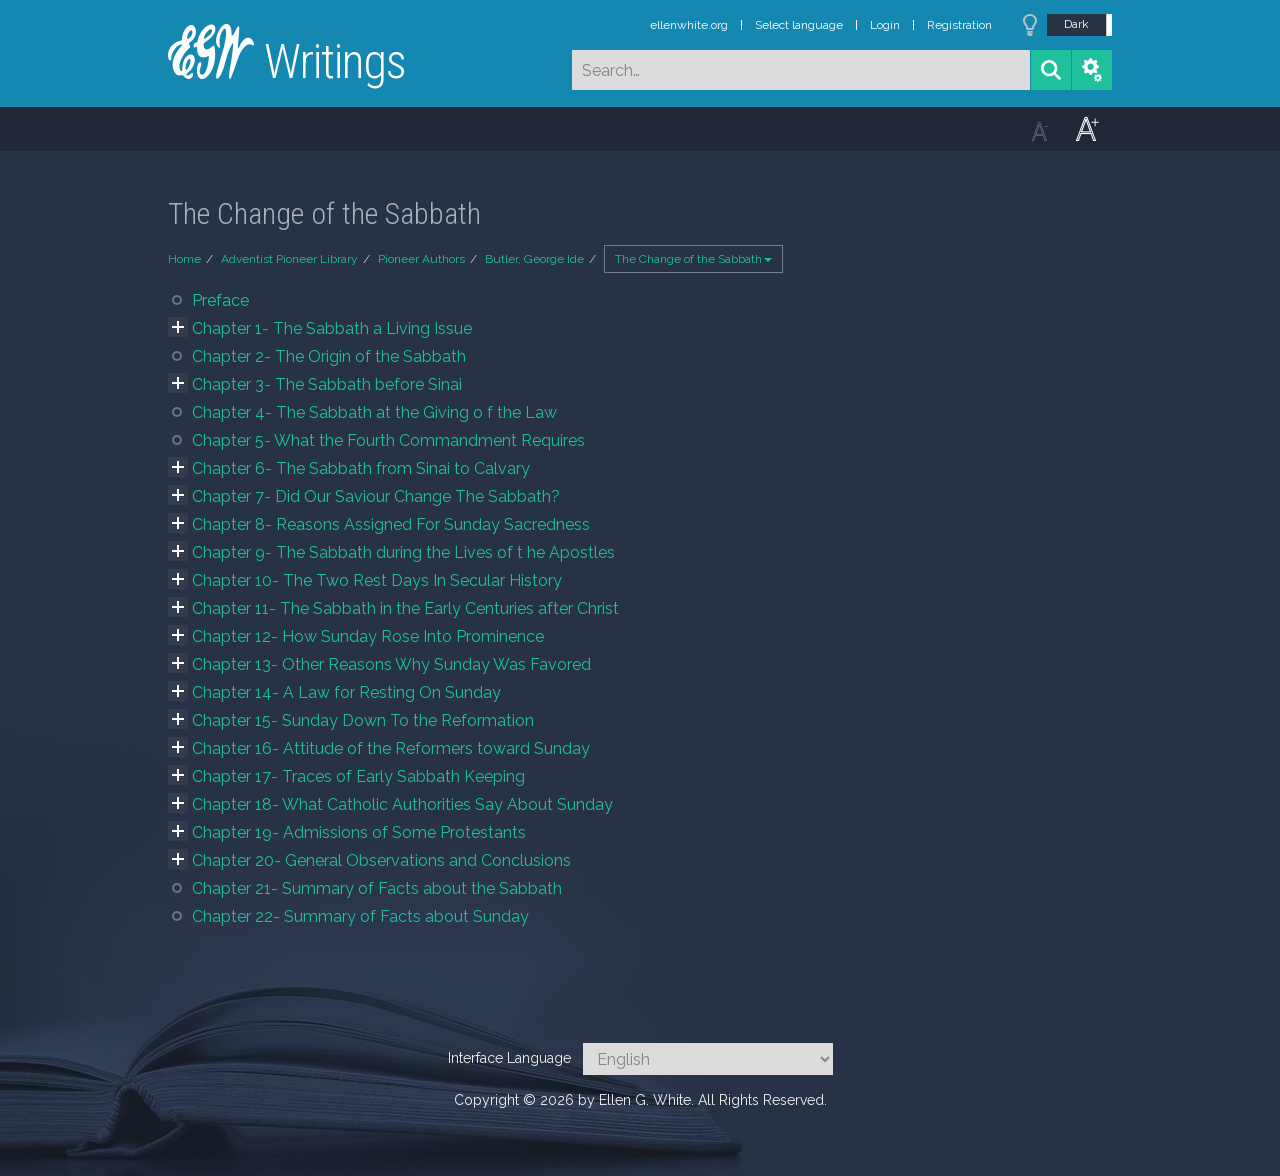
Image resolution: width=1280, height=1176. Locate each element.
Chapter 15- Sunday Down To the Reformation (363, 720)
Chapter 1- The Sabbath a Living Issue (332, 328)
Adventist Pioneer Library (289, 259)
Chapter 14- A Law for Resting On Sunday (346, 692)
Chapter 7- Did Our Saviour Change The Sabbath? (376, 496)
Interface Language (509, 1058)
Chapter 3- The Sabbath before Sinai (327, 384)
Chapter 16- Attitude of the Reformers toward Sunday (391, 748)
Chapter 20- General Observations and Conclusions (381, 860)
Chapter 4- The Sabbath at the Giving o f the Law (374, 412)
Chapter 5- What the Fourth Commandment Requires (388, 440)
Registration (959, 25)
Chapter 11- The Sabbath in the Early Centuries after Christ (405, 608)
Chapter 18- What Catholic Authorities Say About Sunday (402, 804)
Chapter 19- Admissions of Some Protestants (359, 832)
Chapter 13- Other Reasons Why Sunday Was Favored (391, 664)
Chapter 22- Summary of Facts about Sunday (360, 916)
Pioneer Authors (421, 259)
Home (184, 259)
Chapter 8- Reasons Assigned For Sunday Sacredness (391, 524)
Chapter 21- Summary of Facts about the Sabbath (377, 888)
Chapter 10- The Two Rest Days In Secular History (377, 580)
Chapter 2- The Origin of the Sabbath (329, 356)
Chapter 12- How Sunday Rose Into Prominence (368, 636)
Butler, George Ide (534, 259)
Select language (799, 25)
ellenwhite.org (689, 25)
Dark (1076, 24)
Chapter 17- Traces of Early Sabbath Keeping (358, 776)
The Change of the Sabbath (693, 259)
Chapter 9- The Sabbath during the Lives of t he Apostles (403, 552)
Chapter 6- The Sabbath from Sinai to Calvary (361, 468)
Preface (220, 300)
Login (885, 25)
